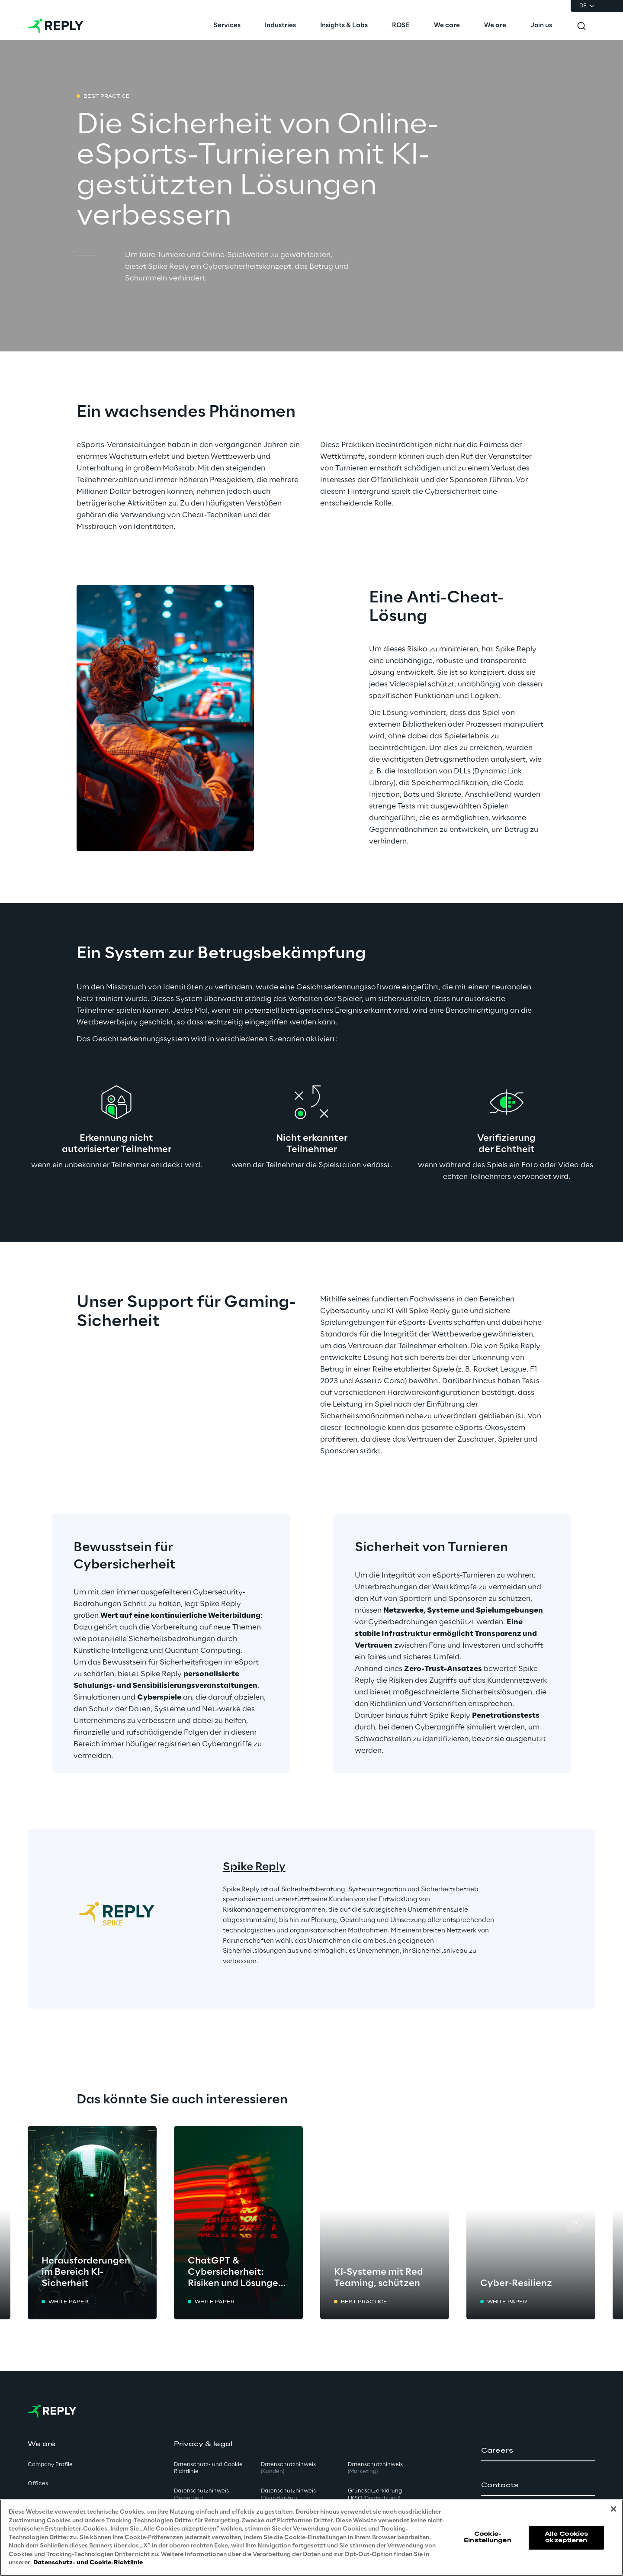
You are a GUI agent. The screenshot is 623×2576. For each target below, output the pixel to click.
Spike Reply (254, 1867)
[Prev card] (49, 2222)
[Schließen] (613, 2508)
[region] (311, 2537)
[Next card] (574, 2222)
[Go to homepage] (55, 26)
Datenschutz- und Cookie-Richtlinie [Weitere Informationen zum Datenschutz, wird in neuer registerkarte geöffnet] (88, 2563)
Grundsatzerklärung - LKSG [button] (376, 2494)
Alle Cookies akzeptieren (566, 2537)
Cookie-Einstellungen (487, 2537)
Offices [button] (38, 2483)
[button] (538, 2451)
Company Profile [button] (50, 2464)
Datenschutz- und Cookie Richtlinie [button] (208, 2468)
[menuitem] (227, 26)
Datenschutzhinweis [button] (201, 2494)
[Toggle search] (581, 26)
